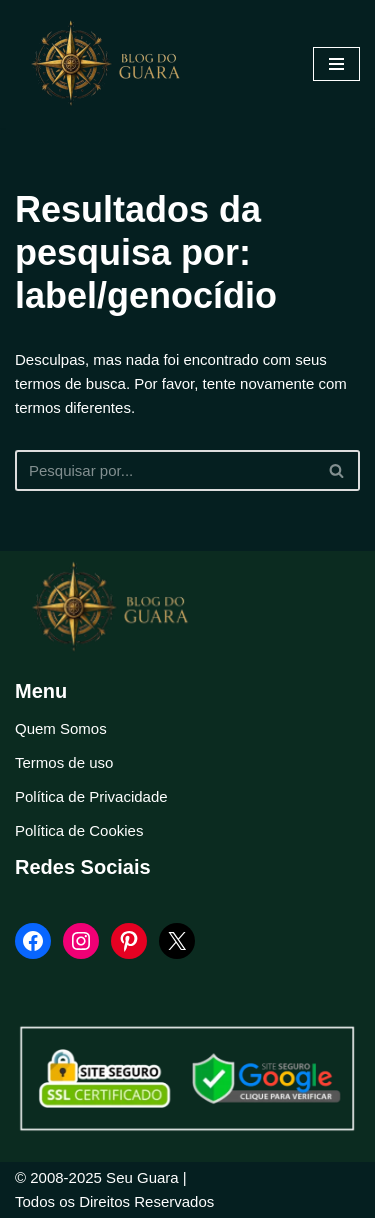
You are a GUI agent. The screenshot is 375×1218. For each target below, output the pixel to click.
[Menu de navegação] (336, 64)
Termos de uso (64, 762)
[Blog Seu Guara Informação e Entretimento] (115, 64)
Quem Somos (61, 728)
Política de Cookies (79, 830)
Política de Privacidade (91, 796)
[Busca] (165, 470)
